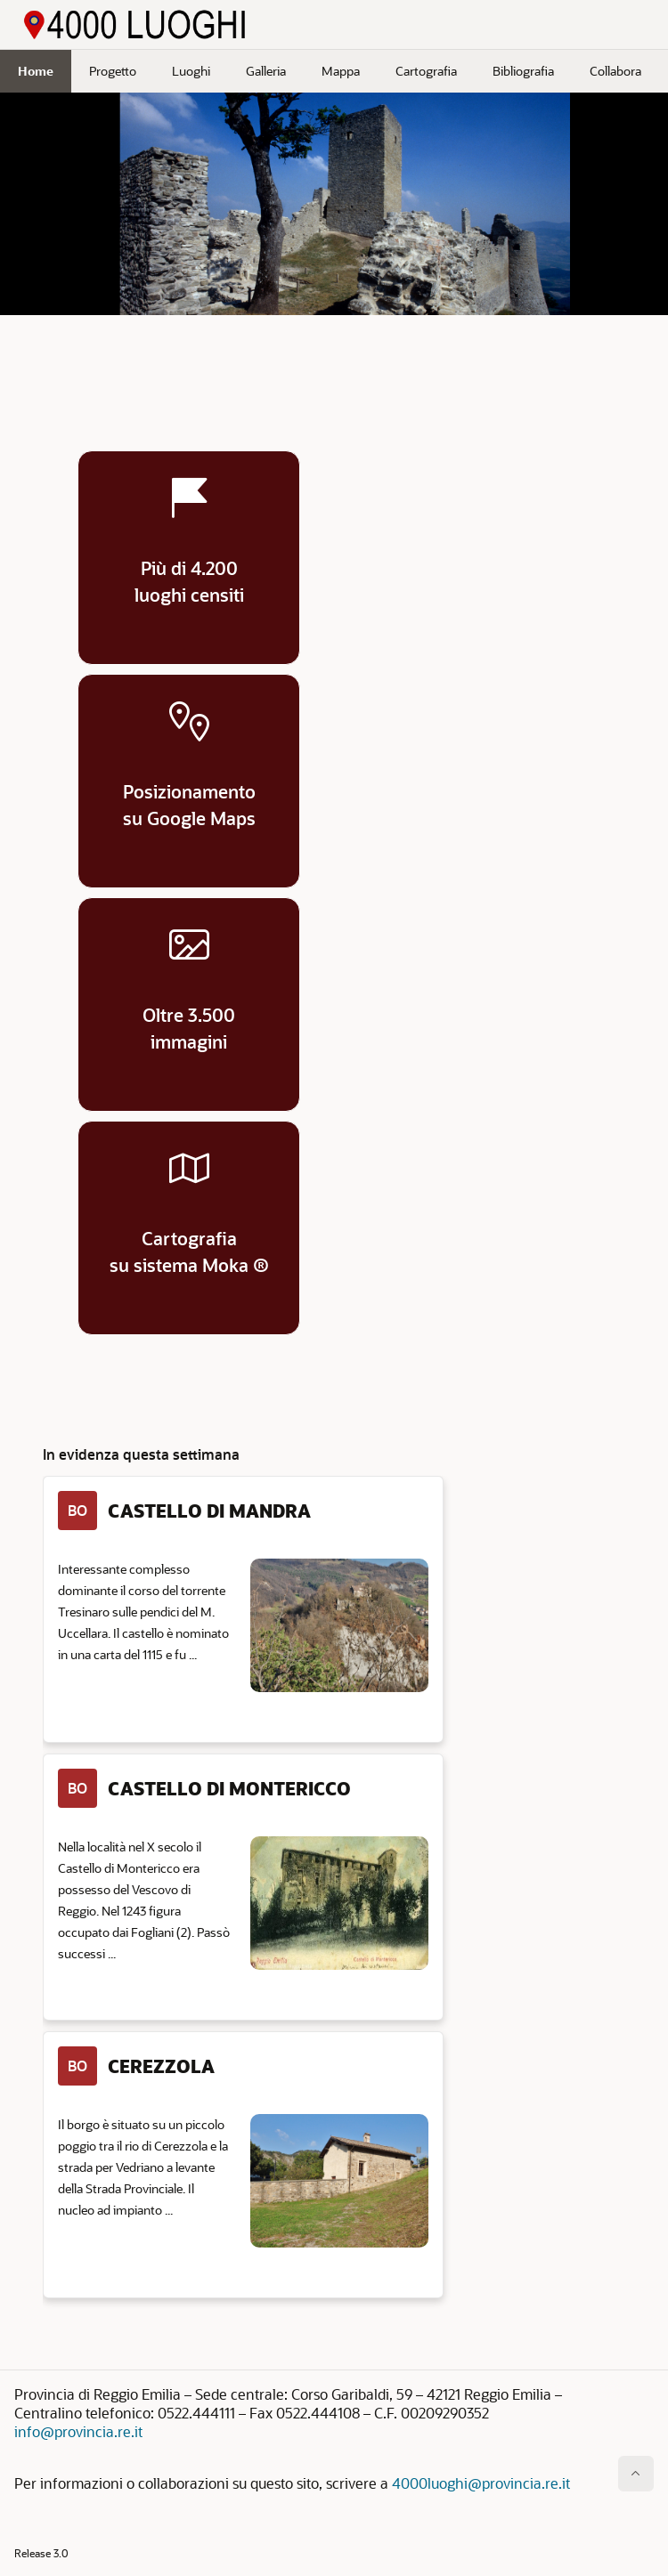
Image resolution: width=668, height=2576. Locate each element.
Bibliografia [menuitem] (523, 70)
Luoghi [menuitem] (191, 70)
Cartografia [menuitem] (426, 70)
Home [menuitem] (35, 70)
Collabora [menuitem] (615, 70)
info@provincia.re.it (78, 2431)
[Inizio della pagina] (636, 2473)
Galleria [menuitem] (266, 70)
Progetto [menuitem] (112, 70)
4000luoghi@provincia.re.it (481, 2483)
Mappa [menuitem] (341, 70)
